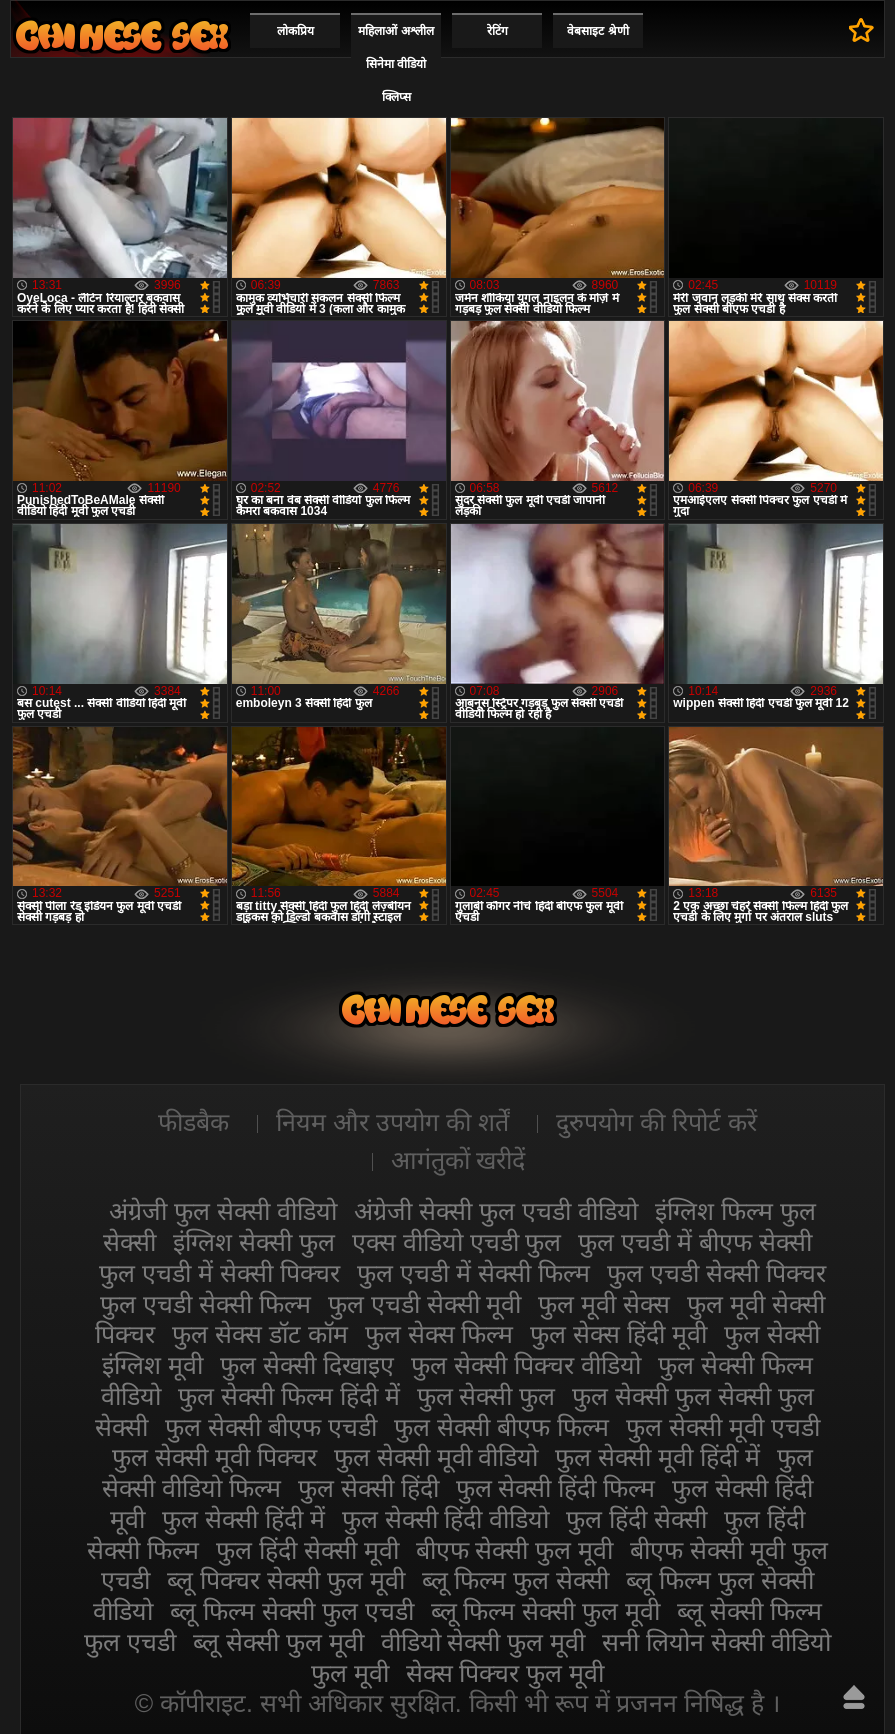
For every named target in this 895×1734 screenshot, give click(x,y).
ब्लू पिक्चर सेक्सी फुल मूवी (286, 1580)
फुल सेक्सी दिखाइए (307, 1365)
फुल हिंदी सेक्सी (636, 1519)
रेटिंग (497, 31)
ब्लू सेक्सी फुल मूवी (278, 1642)
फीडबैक (193, 1122)
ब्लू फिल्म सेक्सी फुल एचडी (292, 1611)
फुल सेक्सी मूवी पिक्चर (214, 1457)
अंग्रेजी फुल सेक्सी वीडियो (223, 1211)
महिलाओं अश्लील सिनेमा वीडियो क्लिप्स (395, 64)
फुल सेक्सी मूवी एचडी (723, 1427)
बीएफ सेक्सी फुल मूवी (515, 1550)
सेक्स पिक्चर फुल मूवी (505, 1673)
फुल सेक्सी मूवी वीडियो (436, 1457)
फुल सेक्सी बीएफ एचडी (271, 1427)
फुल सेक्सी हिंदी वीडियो (446, 1519)
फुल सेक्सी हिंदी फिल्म (556, 1488)
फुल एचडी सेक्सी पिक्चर (716, 1273)
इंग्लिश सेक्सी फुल (254, 1242)
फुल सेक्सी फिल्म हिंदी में (289, 1396)
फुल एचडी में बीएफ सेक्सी (695, 1242)
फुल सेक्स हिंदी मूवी (618, 1334)
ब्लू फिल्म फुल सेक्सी (516, 1580)
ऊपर (854, 1697)
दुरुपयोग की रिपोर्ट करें (656, 1122)
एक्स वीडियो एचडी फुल (457, 1242)
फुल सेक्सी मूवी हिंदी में (657, 1457)
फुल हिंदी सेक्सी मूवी (307, 1550)
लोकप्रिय (295, 31)
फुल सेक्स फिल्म (439, 1334)
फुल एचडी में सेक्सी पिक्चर (219, 1273)
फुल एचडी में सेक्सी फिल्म (473, 1273)
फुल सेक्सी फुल (486, 1396)
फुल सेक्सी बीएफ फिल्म (501, 1427)
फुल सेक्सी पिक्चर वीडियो (526, 1365)
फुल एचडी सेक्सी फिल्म (205, 1304)
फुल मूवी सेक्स (604, 1304)
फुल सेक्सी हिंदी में (243, 1519)
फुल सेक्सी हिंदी (368, 1488)
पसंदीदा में (861, 30)
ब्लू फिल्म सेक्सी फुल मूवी (546, 1611)
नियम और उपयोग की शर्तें (392, 1122)
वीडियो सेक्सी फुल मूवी (483, 1642)
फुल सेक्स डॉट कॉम (260, 1334)
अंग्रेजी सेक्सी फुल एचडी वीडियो (496, 1211)
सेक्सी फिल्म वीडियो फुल (122, 35)
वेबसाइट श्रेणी (597, 31)
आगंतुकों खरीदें (458, 1160)
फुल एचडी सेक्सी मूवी (425, 1304)
